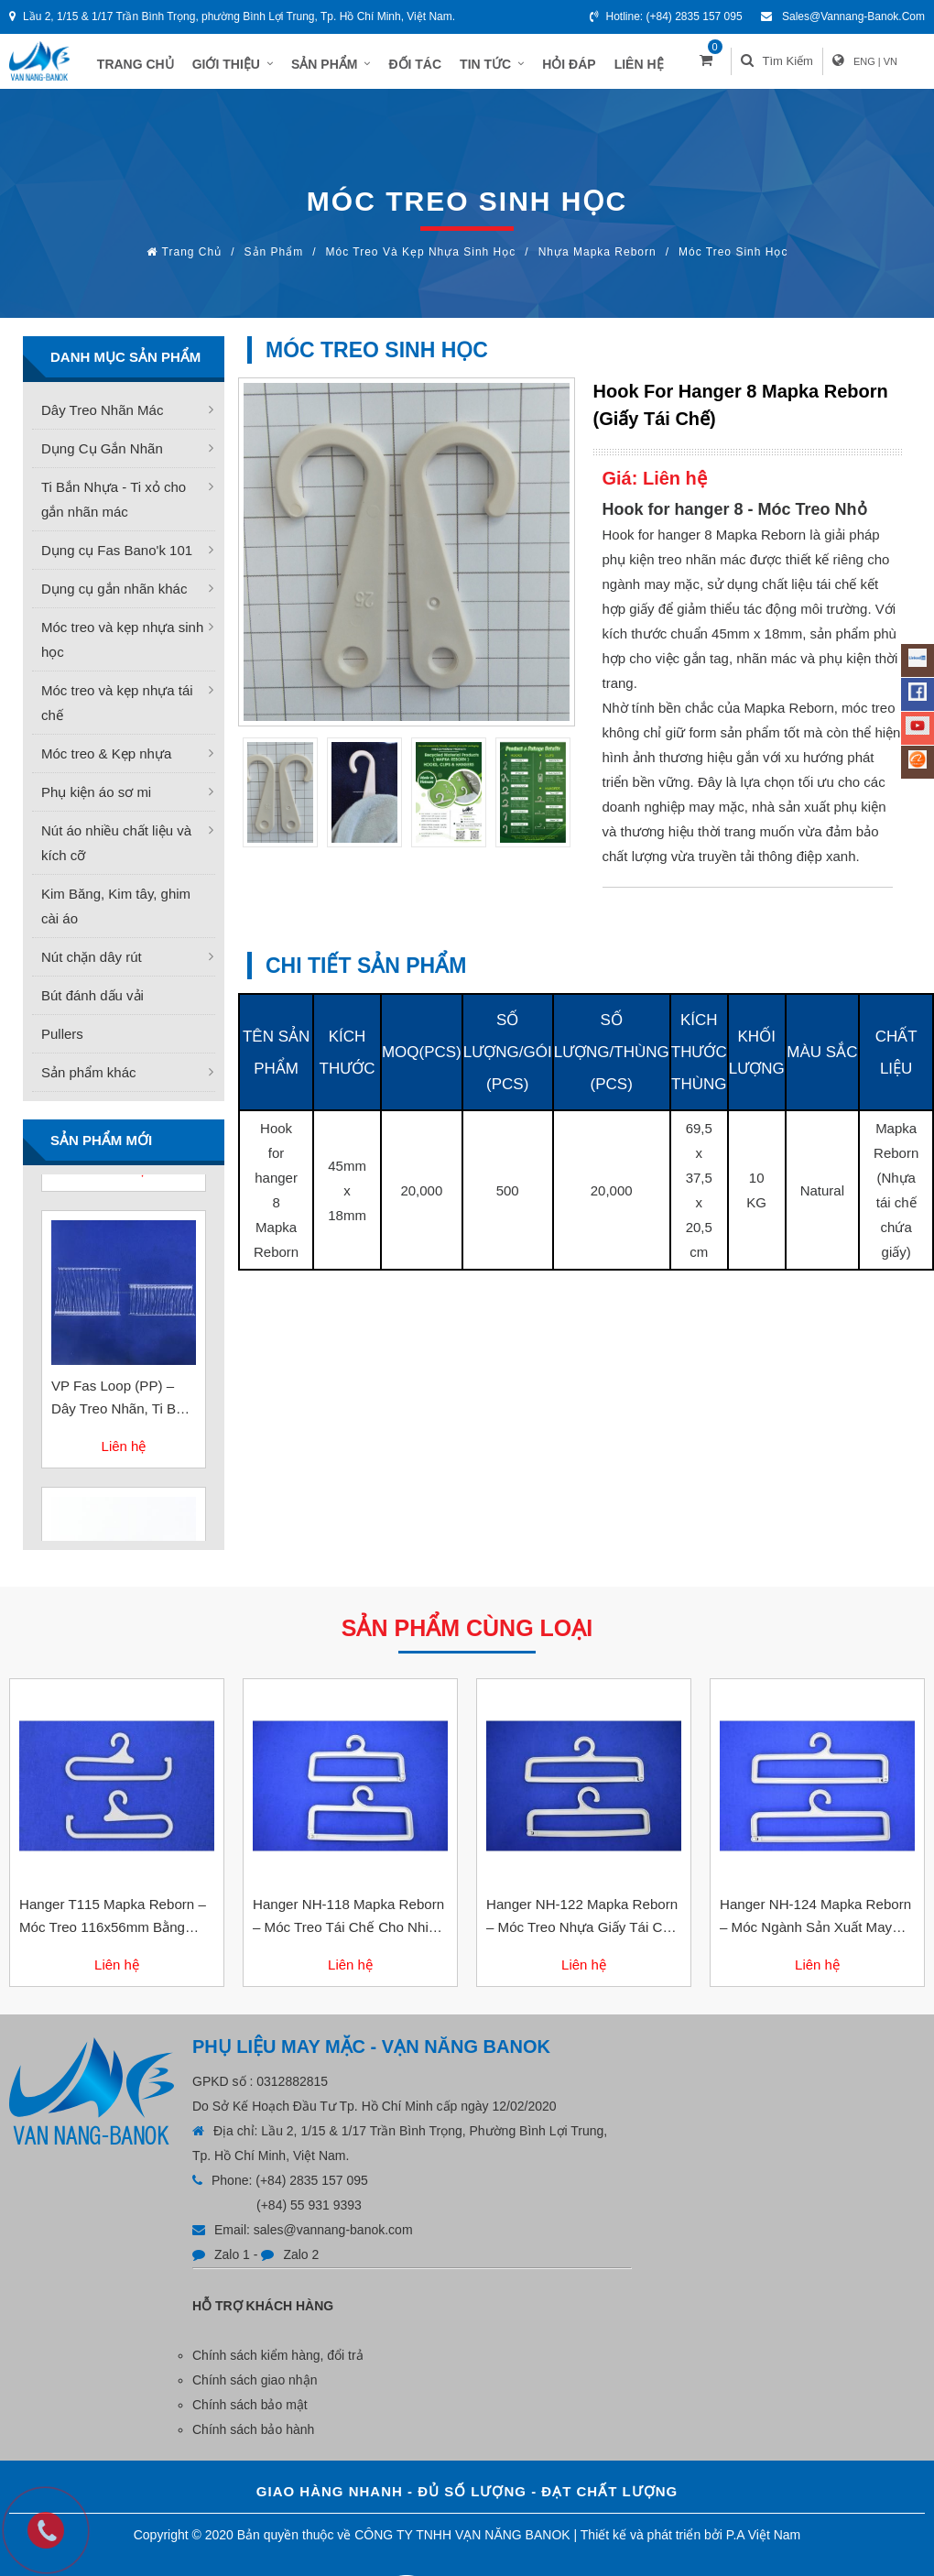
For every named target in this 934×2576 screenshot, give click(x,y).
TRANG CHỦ (145, 66)
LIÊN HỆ (648, 66)
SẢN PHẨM (340, 66)
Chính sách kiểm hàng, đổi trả (278, 2364)
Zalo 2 (301, 2263)
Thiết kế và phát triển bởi (651, 2544)
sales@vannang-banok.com (853, 16)
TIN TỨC (502, 66)
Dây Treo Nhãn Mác (102, 419)
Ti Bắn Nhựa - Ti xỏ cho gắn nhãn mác (113, 508)
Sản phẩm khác (88, 1081)
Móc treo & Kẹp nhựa (106, 762)
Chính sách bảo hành (253, 2438)
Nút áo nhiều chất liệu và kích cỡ (116, 852)
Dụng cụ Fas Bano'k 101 (116, 559)
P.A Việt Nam (763, 2544)
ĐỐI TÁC (424, 66)
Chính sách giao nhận (254, 2389)
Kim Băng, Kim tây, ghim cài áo (115, 915)
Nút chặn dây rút (91, 966)
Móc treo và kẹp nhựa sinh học (421, 261)
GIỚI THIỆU (241, 66)
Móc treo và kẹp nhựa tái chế (117, 712)
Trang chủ (192, 261)
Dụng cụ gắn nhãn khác (114, 598)
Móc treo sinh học (733, 261)
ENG (883, 65)
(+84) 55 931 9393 (309, 2214)
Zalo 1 (232, 2263)
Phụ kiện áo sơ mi (96, 801)
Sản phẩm (274, 261)
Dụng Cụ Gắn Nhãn (102, 457)
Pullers (62, 1043)
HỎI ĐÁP (578, 66)
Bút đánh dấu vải (92, 1004)
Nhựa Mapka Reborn (597, 261)
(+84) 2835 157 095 (694, 16)
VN (909, 65)
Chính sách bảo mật (250, 2414)
